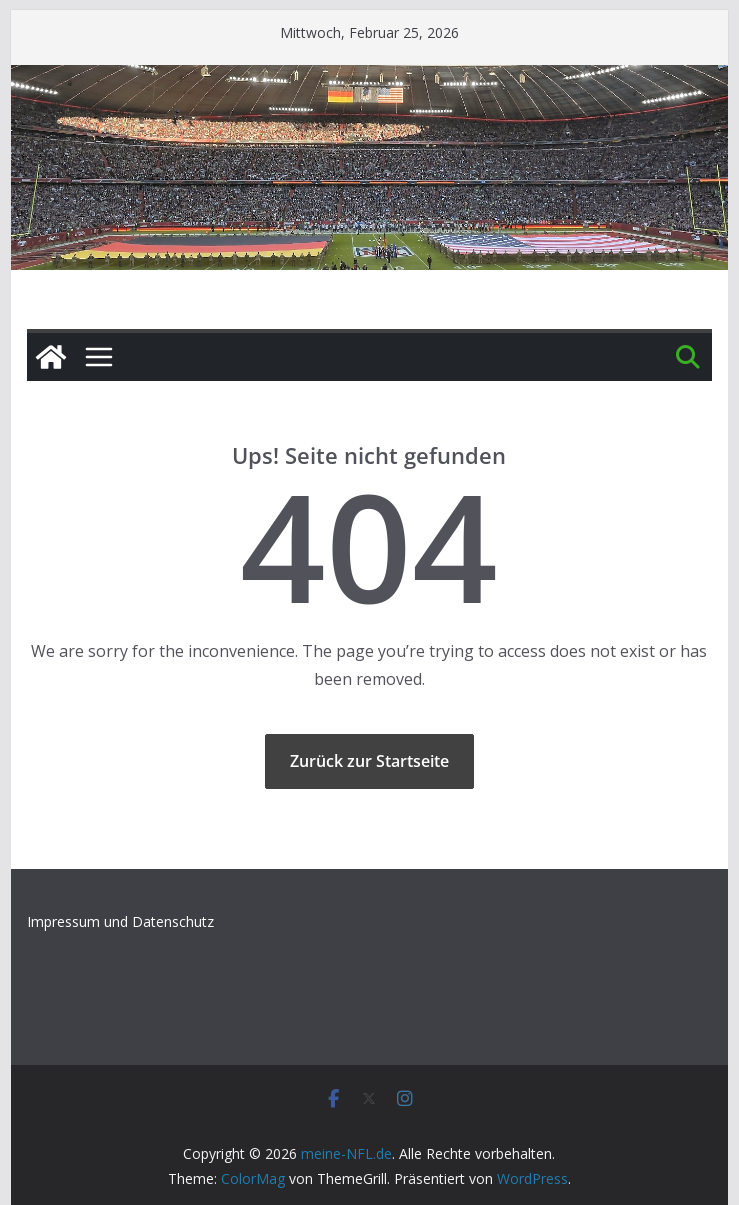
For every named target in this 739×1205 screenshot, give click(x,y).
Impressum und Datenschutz (120, 921)
